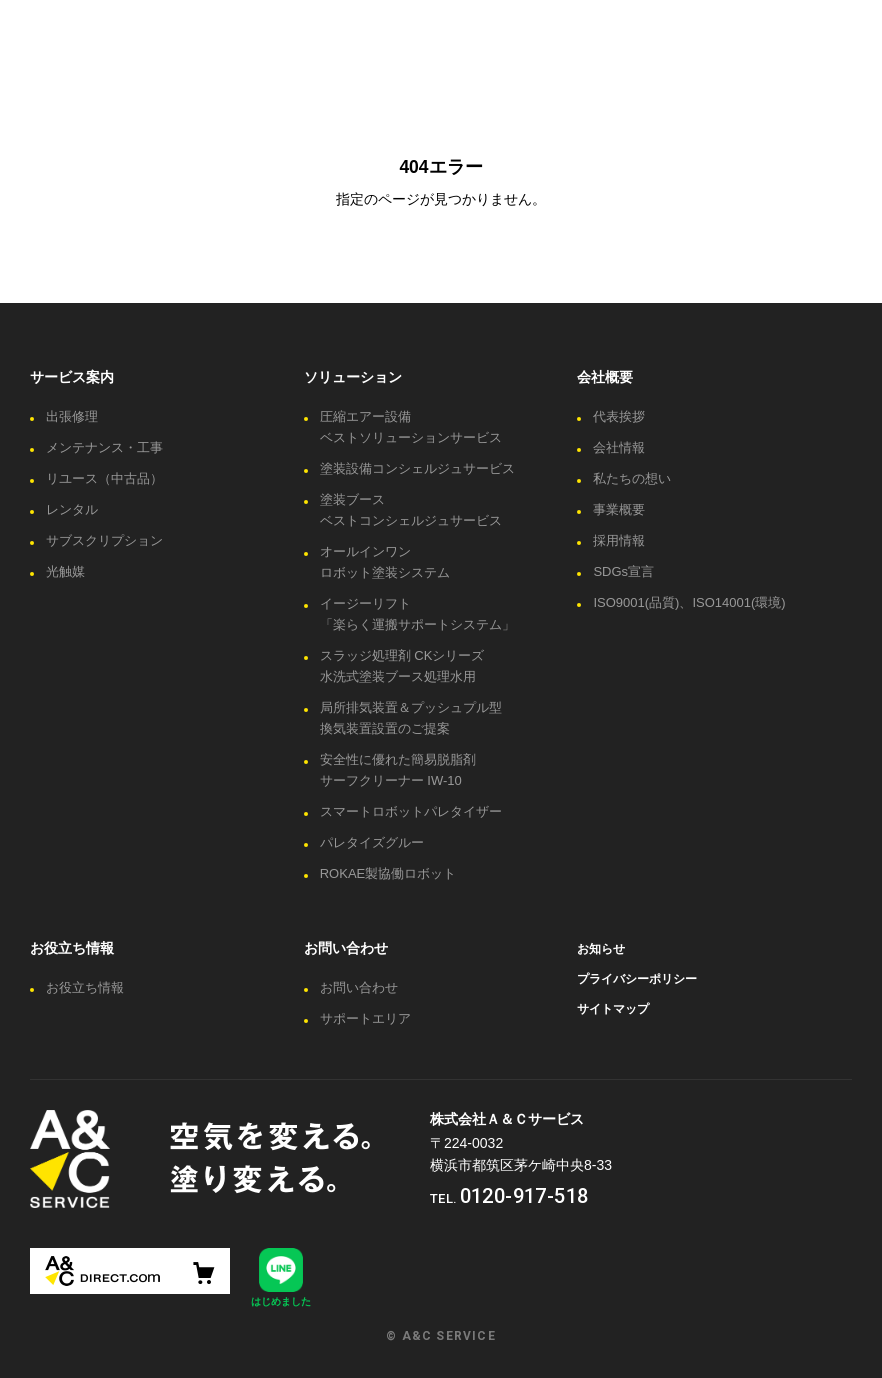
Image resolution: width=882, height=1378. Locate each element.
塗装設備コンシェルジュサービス (417, 468)
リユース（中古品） (104, 478)
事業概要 (619, 509)
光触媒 (65, 571)
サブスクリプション (104, 540)
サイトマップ (613, 1009)
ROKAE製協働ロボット (388, 873)
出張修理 (72, 416)
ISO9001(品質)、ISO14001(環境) (689, 602)
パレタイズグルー (372, 842)
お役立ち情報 (72, 948)
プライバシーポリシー (637, 979)
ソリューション (353, 377)
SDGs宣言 (623, 571)
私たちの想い (632, 478)
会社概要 (605, 377)
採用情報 (619, 540)
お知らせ (601, 949)
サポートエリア (365, 1018)
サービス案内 (72, 377)
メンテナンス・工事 (104, 447)
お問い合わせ (346, 948)
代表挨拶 (619, 416)
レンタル (72, 509)
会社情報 (619, 447)
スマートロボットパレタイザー (411, 811)
